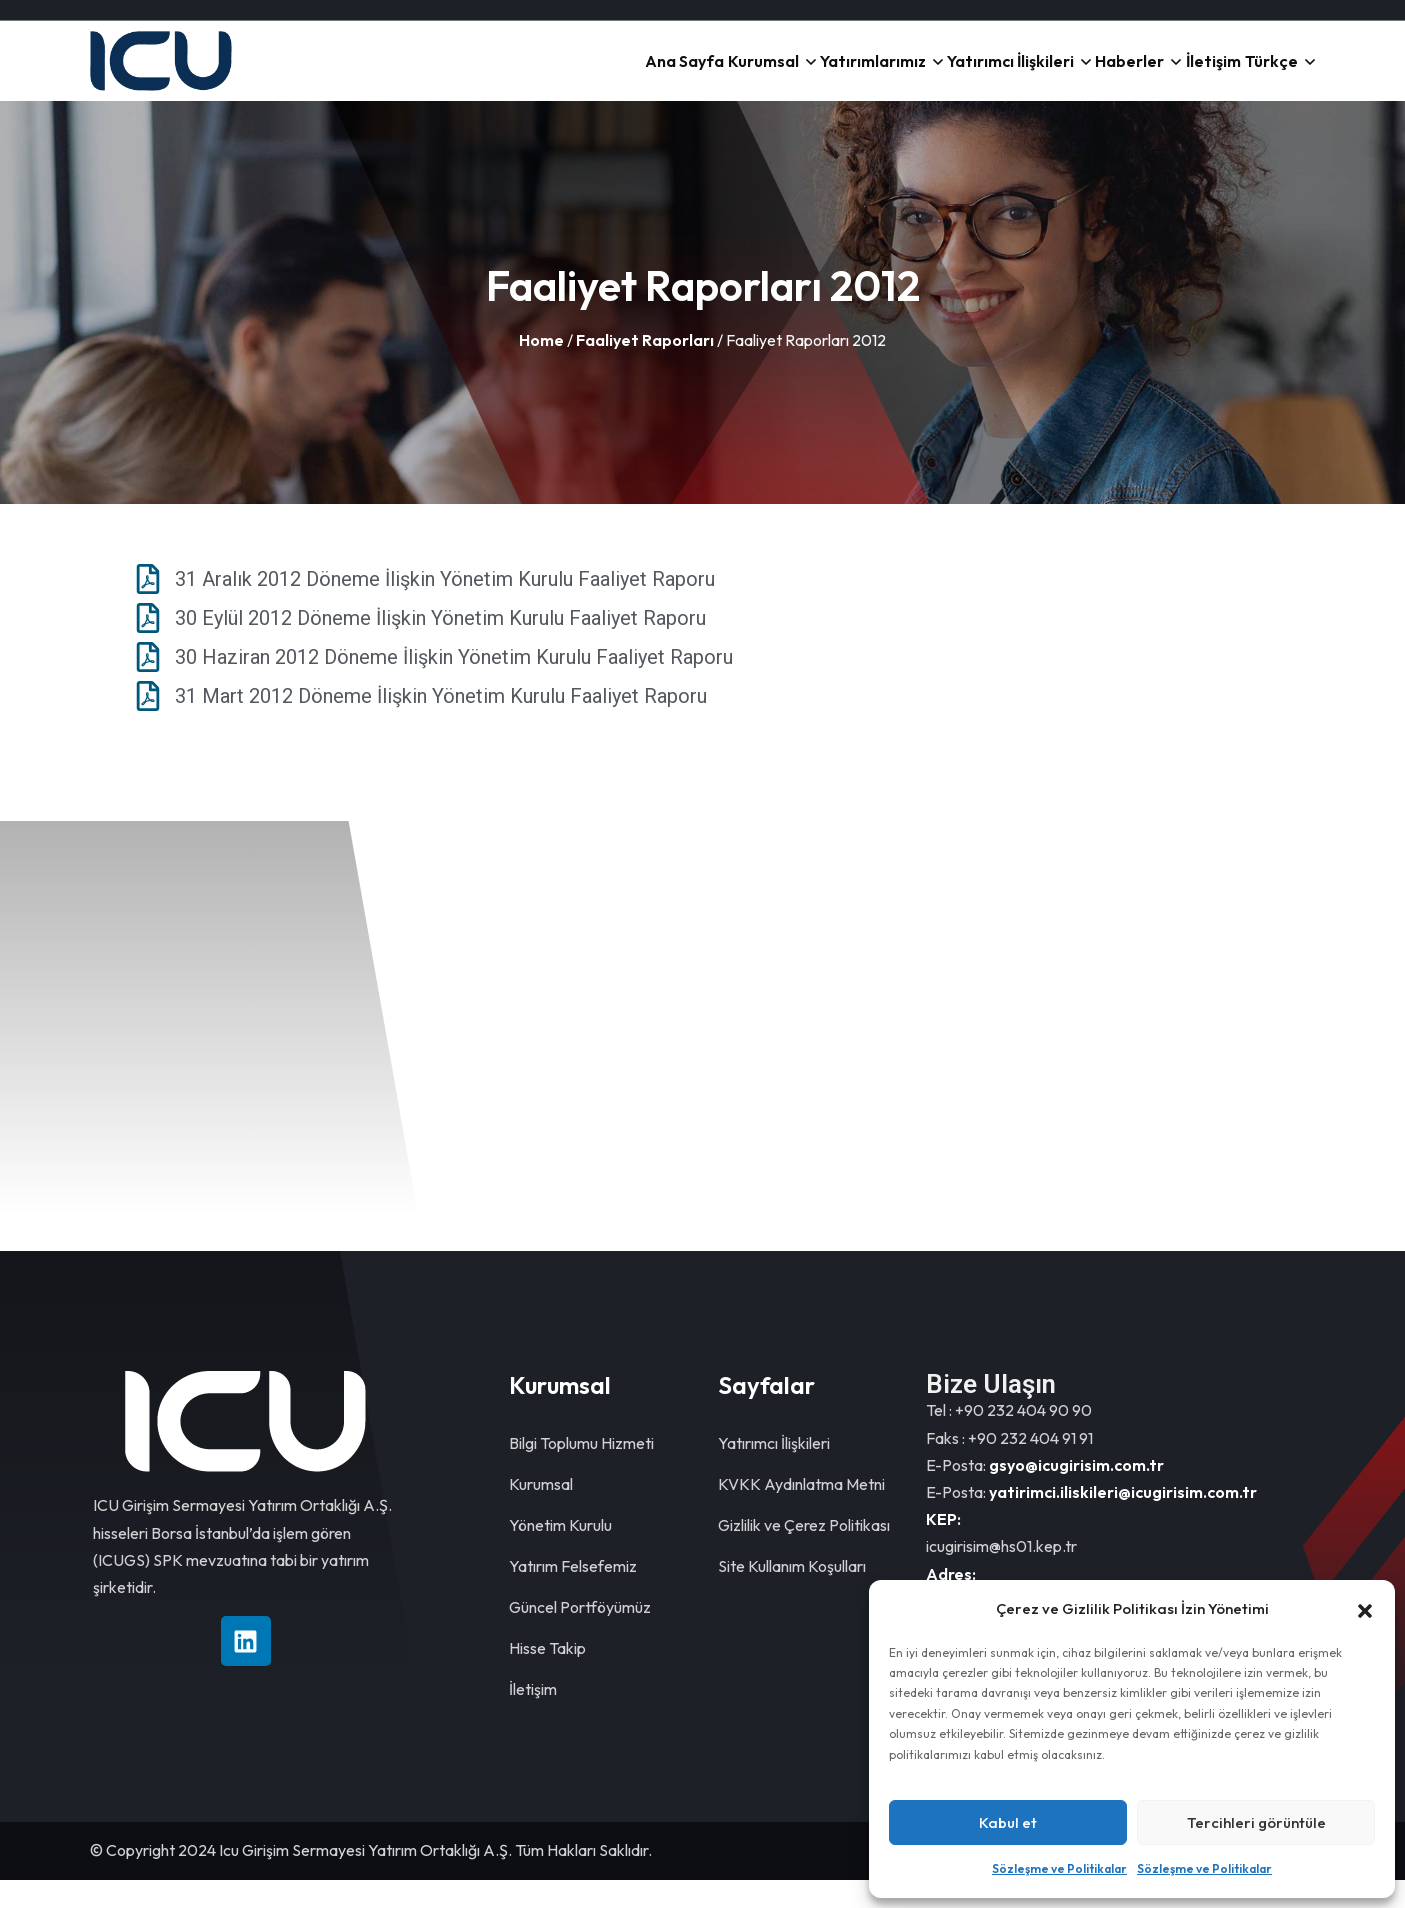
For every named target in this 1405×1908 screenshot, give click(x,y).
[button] (1365, 1609)
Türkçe (1256, 74)
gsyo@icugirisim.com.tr (1076, 1493)
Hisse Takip (547, 1676)
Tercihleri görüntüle (1256, 1822)
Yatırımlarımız (729, 74)
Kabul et (1008, 1822)
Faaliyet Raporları (645, 368)
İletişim (1167, 74)
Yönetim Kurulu (560, 1553)
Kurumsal (587, 74)
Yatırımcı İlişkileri (901, 74)
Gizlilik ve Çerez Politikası (804, 1553)
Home (541, 368)
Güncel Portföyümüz (580, 1635)
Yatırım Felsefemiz (573, 1594)
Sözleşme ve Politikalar (1059, 1868)
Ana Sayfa (478, 74)
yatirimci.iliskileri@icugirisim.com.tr (1123, 1520)
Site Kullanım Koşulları (792, 1594)
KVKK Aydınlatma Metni (801, 1512)
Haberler (1053, 74)
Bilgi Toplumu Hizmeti (581, 1471)
